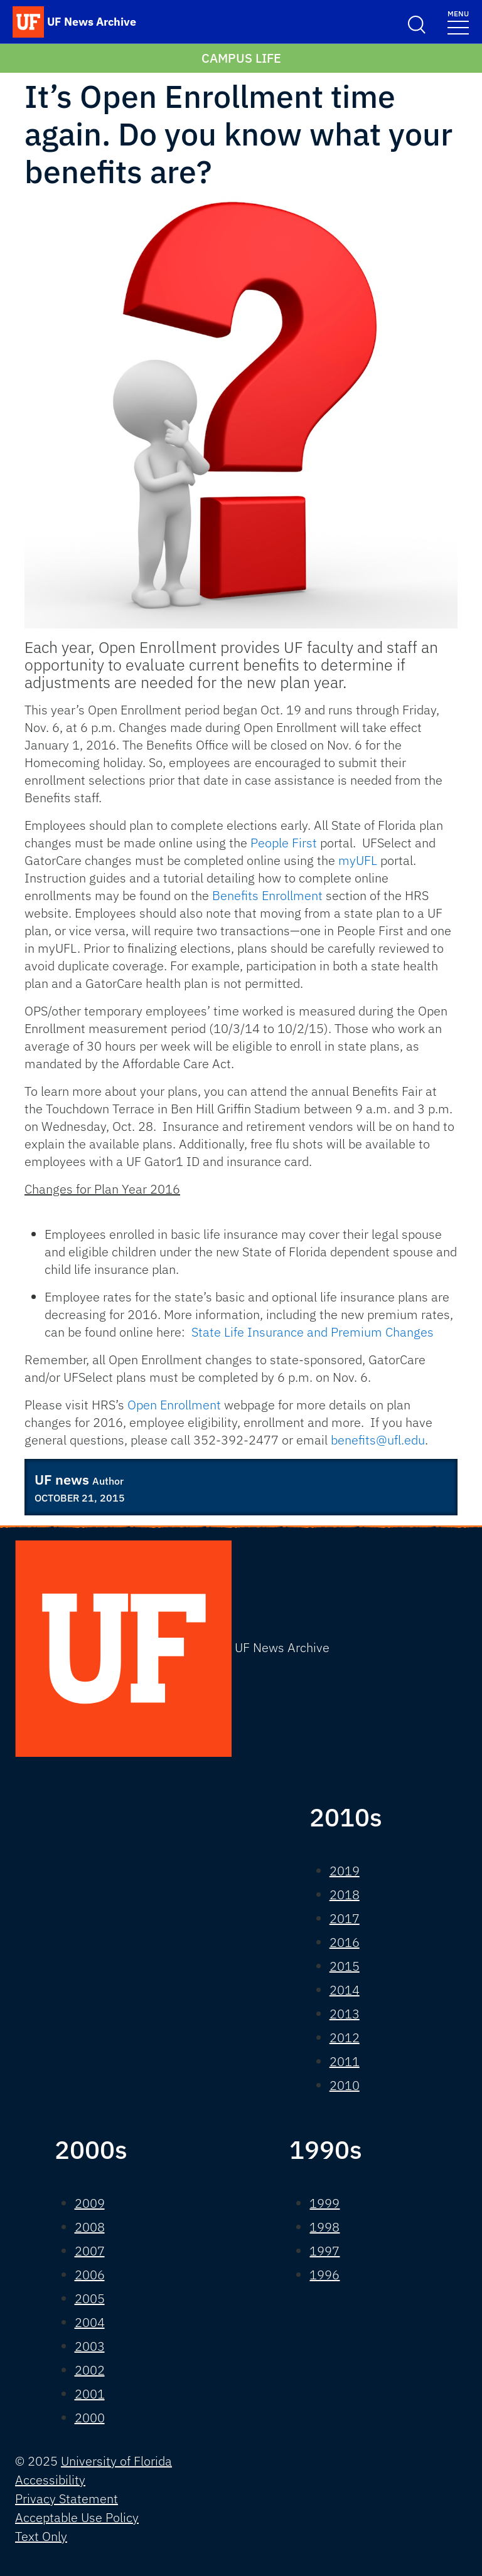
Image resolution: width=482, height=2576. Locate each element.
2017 (344, 1918)
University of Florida (116, 2460)
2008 (90, 2226)
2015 (344, 1966)
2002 (90, 2369)
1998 (324, 2226)
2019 (344, 1870)
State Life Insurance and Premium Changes (312, 1331)
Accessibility (50, 2479)
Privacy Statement (66, 2498)
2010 (344, 2085)
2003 (90, 2346)
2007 (90, 2250)
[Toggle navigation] (458, 21)
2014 (344, 1989)
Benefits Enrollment (267, 895)
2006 (90, 2274)
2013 (344, 2013)
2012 (344, 2037)
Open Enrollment (174, 1404)
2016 (344, 1942)
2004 (90, 2322)
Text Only (41, 2536)
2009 (90, 2203)
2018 (344, 1894)
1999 (324, 2203)
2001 (90, 2393)
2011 (344, 2061)
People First (283, 842)
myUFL (357, 860)
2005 (90, 2298)
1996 (324, 2274)
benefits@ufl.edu (378, 1439)
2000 (90, 2417)
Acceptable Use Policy (77, 2517)
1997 (324, 2250)
